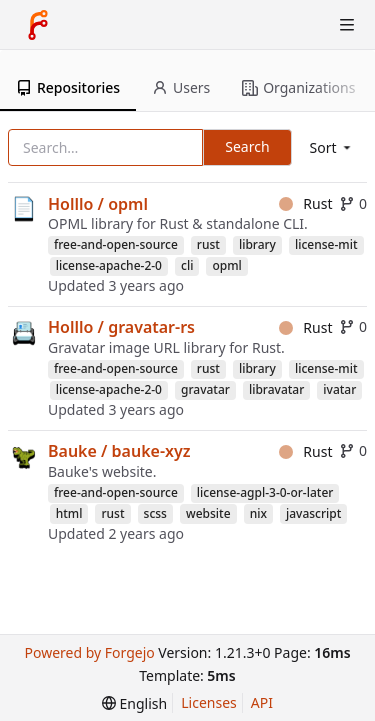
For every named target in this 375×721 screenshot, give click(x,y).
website (208, 513)
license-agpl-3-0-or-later (265, 492)
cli (187, 265)
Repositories (68, 87)
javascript (313, 513)
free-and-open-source (116, 244)
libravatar (276, 389)
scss (155, 513)
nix (258, 513)
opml (226, 265)
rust (208, 244)
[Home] (38, 25)
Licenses (209, 702)
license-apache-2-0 (109, 265)
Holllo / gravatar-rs (121, 327)
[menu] (332, 147)
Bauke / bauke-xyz (119, 451)
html (69, 513)
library (257, 244)
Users (181, 87)
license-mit (326, 244)
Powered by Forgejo (89, 652)
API (262, 702)
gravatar (205, 389)
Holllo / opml (98, 204)
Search (247, 146)
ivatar (339, 389)
